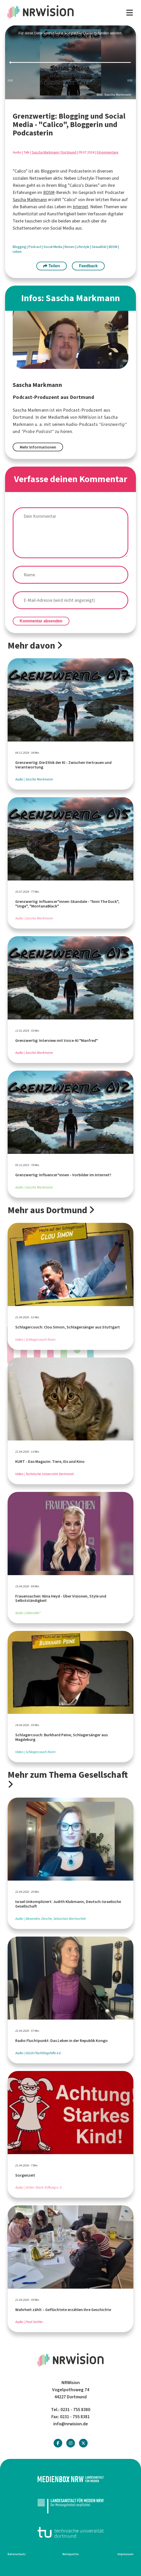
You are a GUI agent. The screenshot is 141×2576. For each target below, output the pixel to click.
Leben (17, 251)
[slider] (70, 62)
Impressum (125, 2554)
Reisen (70, 246)
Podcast (35, 246)
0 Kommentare (107, 152)
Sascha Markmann (45, 152)
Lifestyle (83, 246)
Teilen (51, 266)
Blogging (20, 246)
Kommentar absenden (41, 621)
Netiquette (70, 2554)
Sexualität (99, 246)
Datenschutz (17, 2554)
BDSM (49, 192)
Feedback (88, 266)
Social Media (53, 246)
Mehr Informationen (38, 447)
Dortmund (68, 152)
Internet (80, 207)
